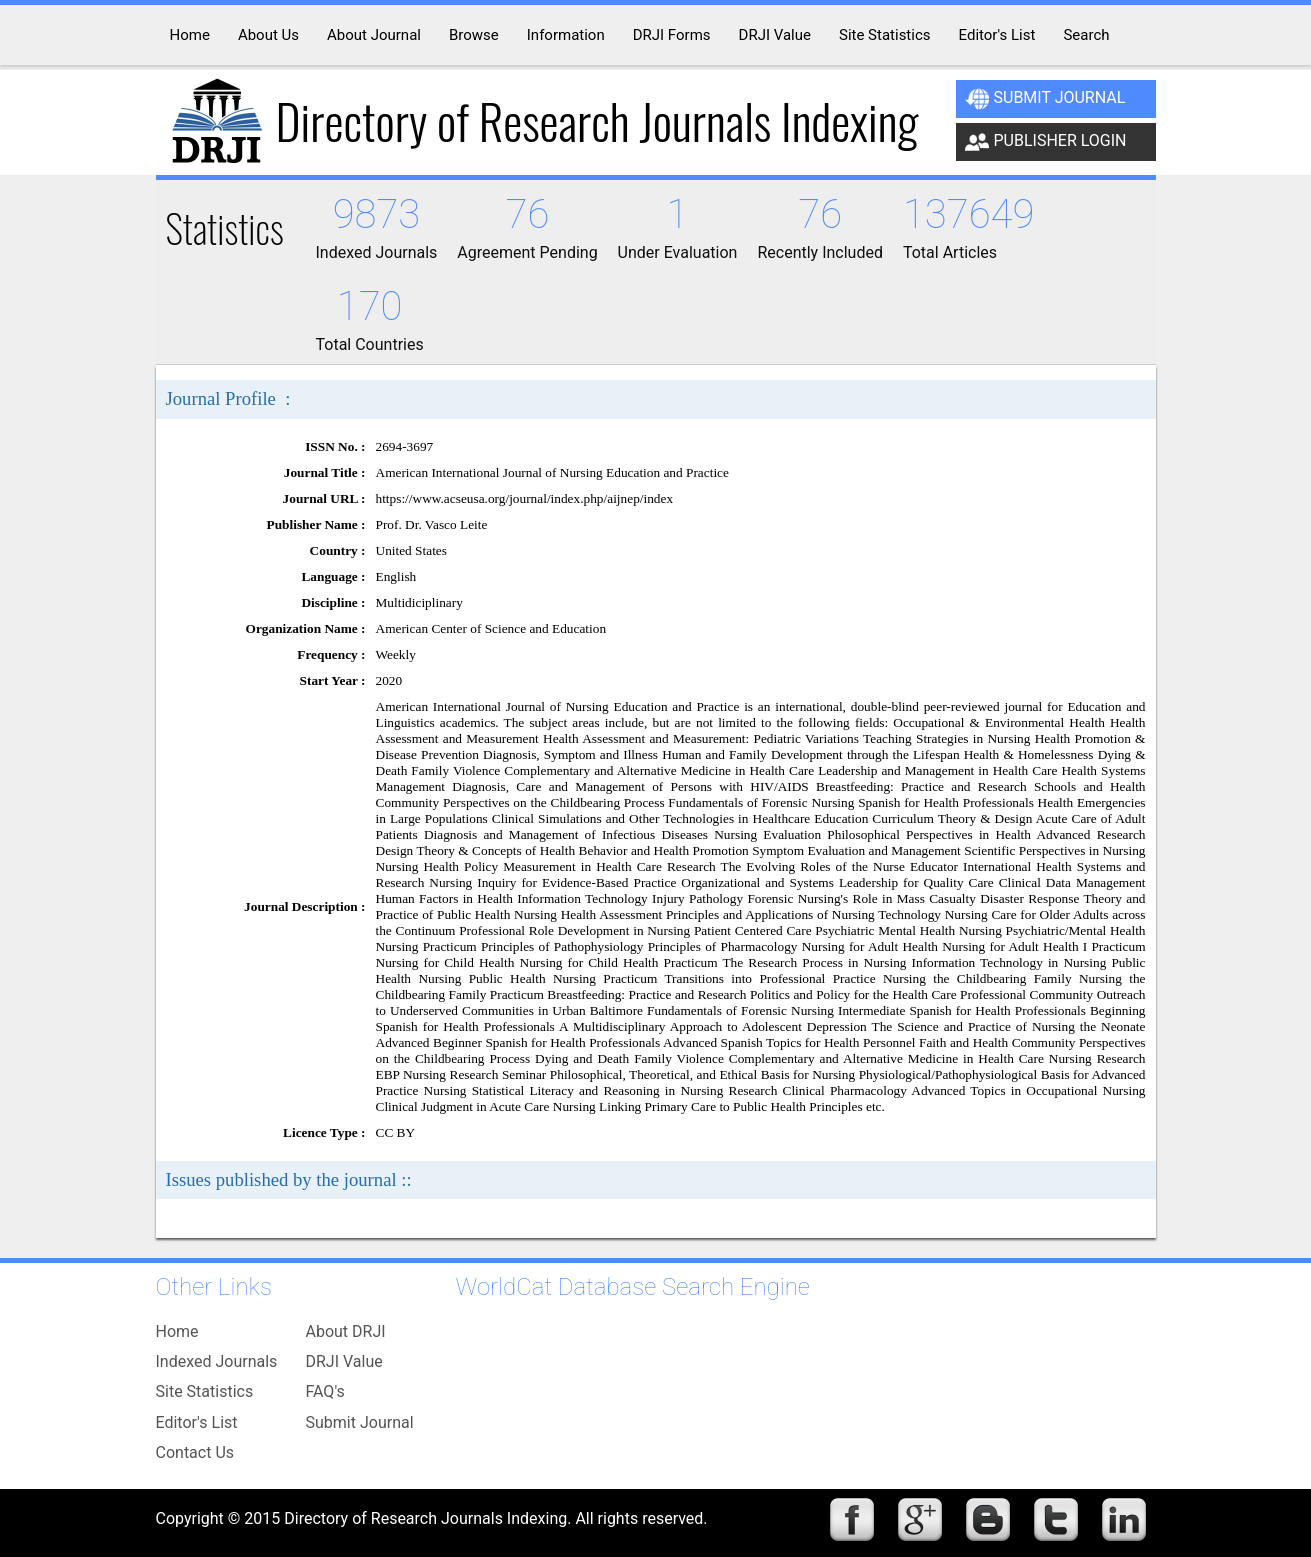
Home (177, 1331)
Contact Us (195, 1452)
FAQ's (325, 1391)
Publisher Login (1046, 142)
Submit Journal (1045, 99)
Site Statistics (205, 1391)
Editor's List (197, 1422)
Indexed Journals (217, 1361)
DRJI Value (344, 1361)
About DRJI (346, 1331)
